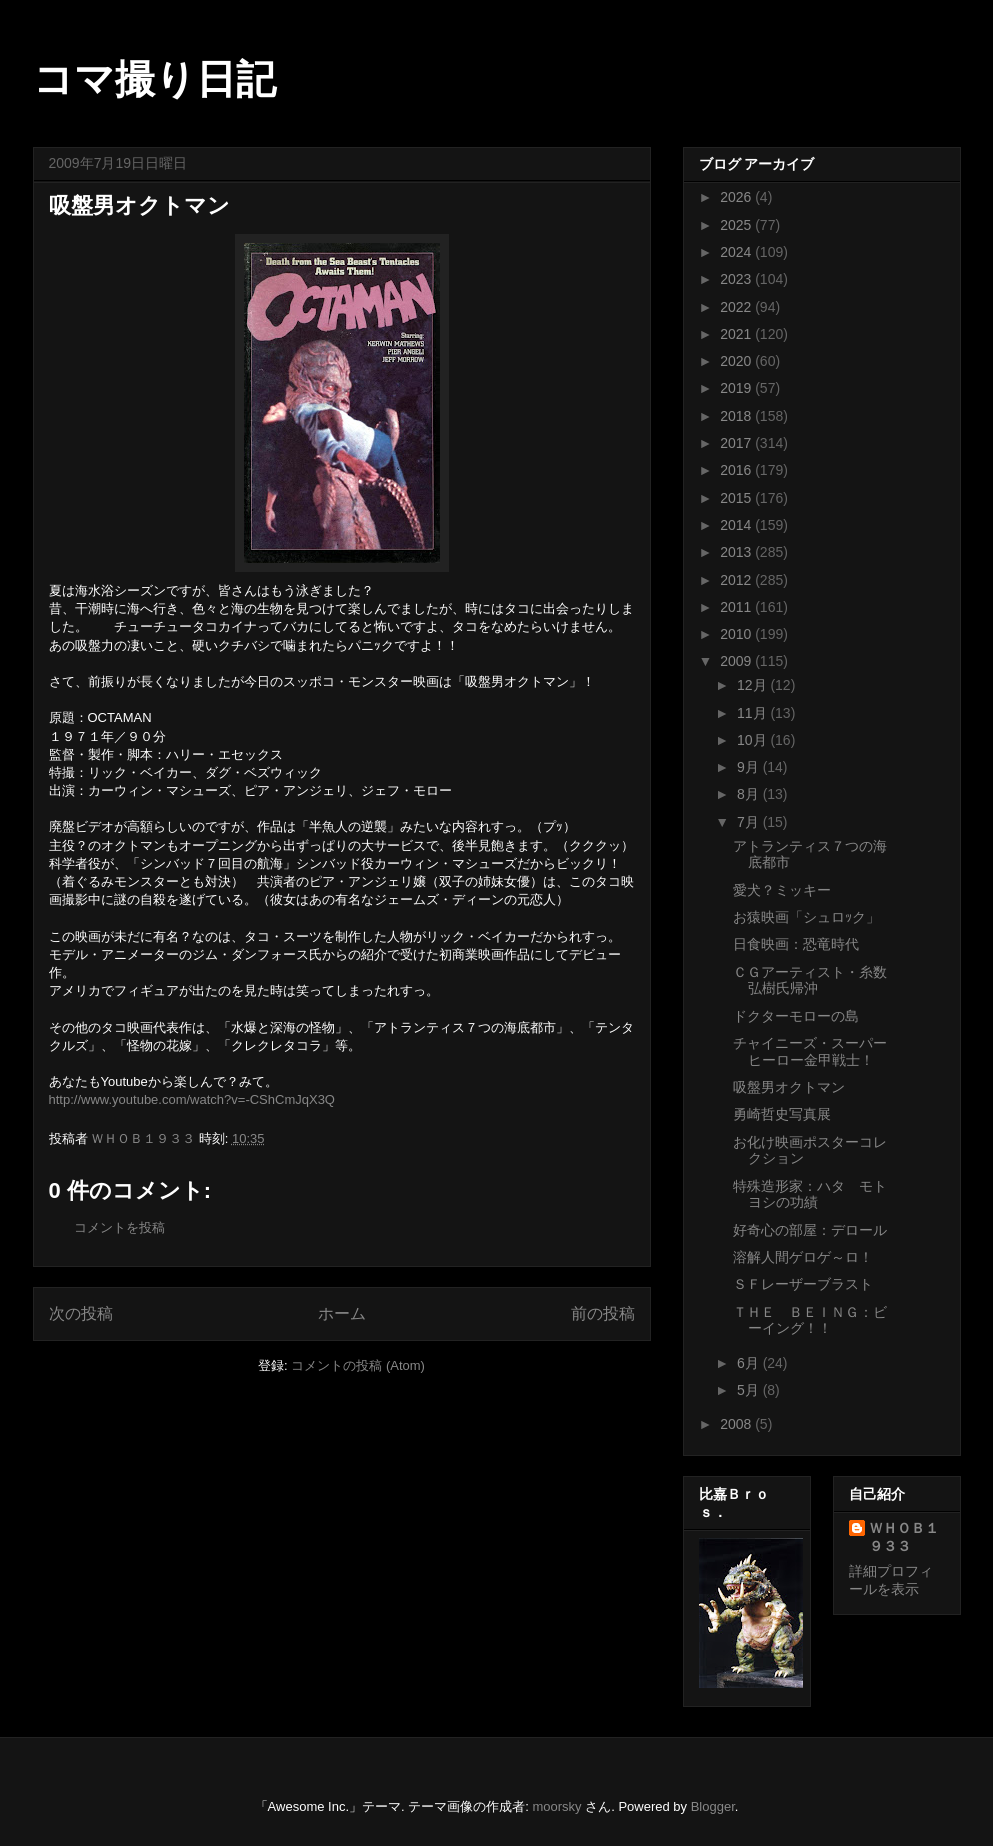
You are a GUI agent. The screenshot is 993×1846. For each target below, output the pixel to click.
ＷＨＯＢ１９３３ (904, 1537)
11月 (753, 713)
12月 (753, 685)
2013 (737, 552)
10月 (753, 740)
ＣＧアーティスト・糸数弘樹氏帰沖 (810, 980)
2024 (737, 252)
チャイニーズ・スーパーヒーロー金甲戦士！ (810, 1051)
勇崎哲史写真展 (782, 1114)
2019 (737, 388)
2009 (737, 661)
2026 (737, 197)
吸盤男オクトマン (789, 1087)
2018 (737, 416)
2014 (737, 525)
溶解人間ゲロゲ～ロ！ (803, 1257)
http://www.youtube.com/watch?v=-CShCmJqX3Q (192, 1099)
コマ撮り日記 (154, 79)
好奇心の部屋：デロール (810, 1230)
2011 (737, 607)
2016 (737, 470)
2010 (737, 634)
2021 (737, 334)
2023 (737, 279)
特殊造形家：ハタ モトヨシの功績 (810, 1194)
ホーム (342, 1313)
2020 (737, 361)
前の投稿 (603, 1313)
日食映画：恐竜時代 (796, 944)
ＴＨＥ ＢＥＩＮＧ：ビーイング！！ (810, 1320)
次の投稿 (81, 1313)
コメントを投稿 (119, 1227)
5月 (750, 1390)
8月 (750, 794)
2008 (737, 1424)
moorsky (556, 1806)
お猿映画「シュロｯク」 (806, 917)
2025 (737, 225)
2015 (737, 498)
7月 (750, 822)
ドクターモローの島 (796, 1016)
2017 (737, 443)
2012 (737, 580)
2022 (737, 307)
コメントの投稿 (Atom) (358, 1365)
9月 (750, 767)
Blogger (713, 1806)
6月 (750, 1363)
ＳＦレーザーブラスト (803, 1284)
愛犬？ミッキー (782, 890)
